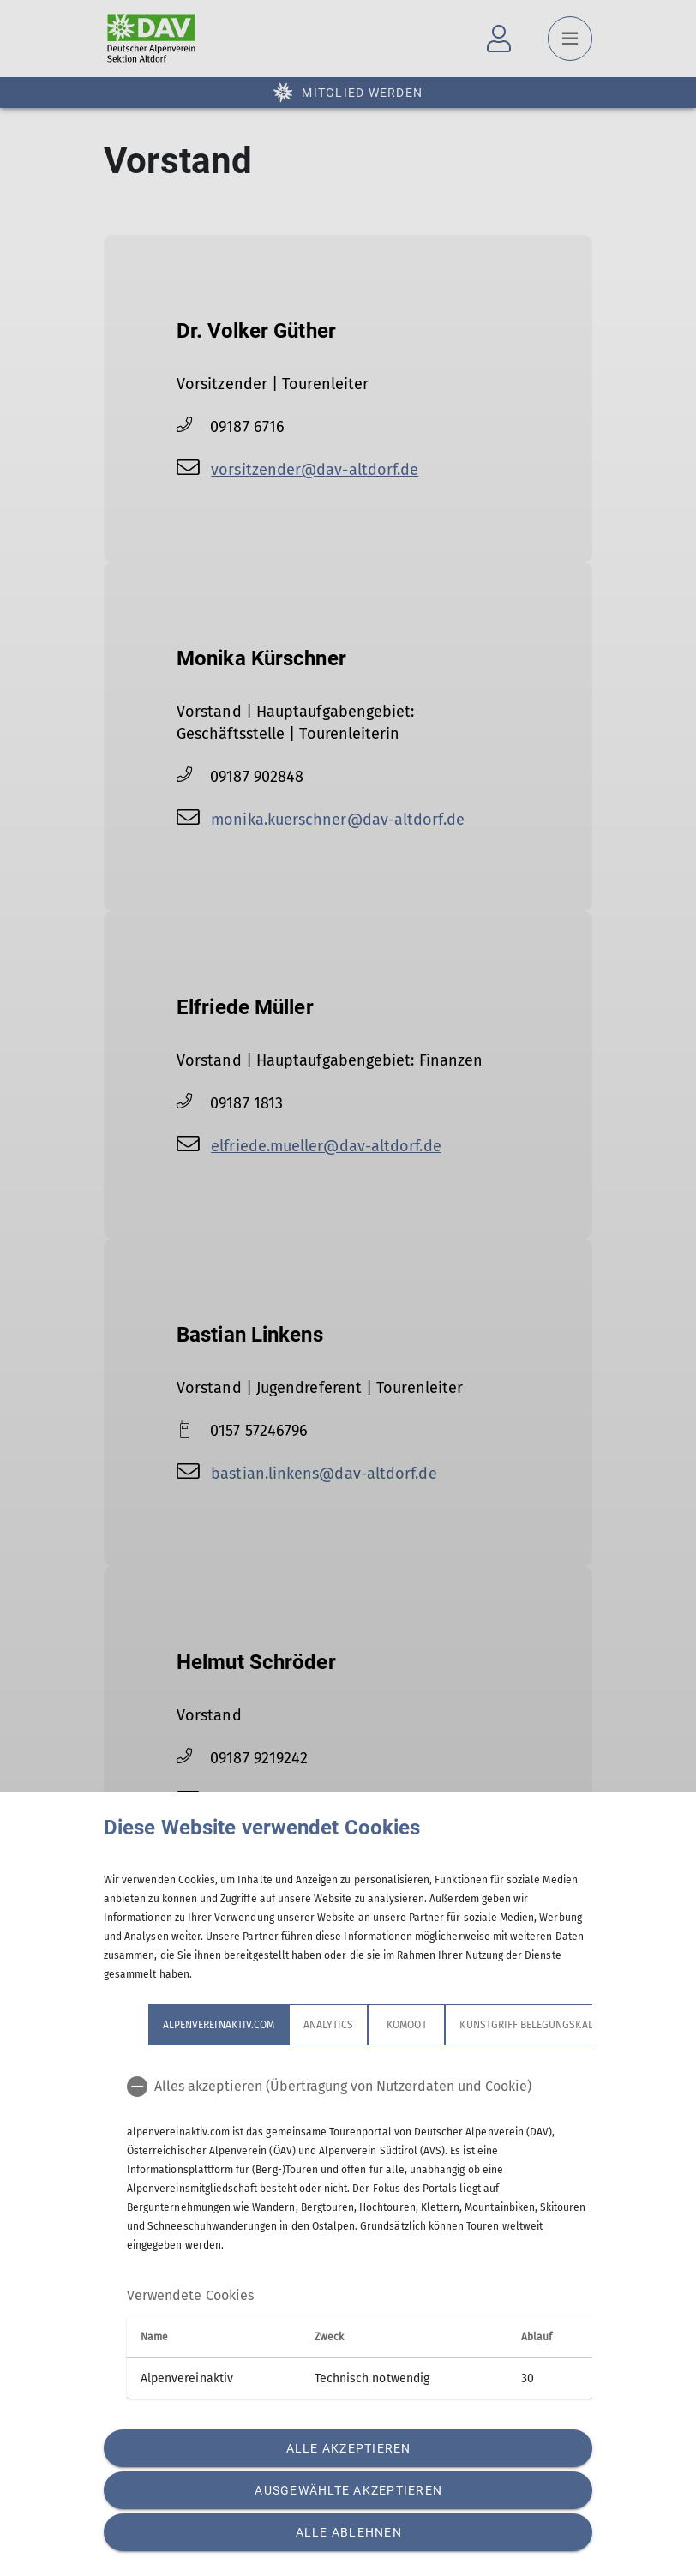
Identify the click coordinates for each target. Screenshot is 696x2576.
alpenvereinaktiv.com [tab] (218, 2025)
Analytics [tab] (328, 2025)
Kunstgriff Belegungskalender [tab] (540, 2025)
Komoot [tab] (406, 2025)
